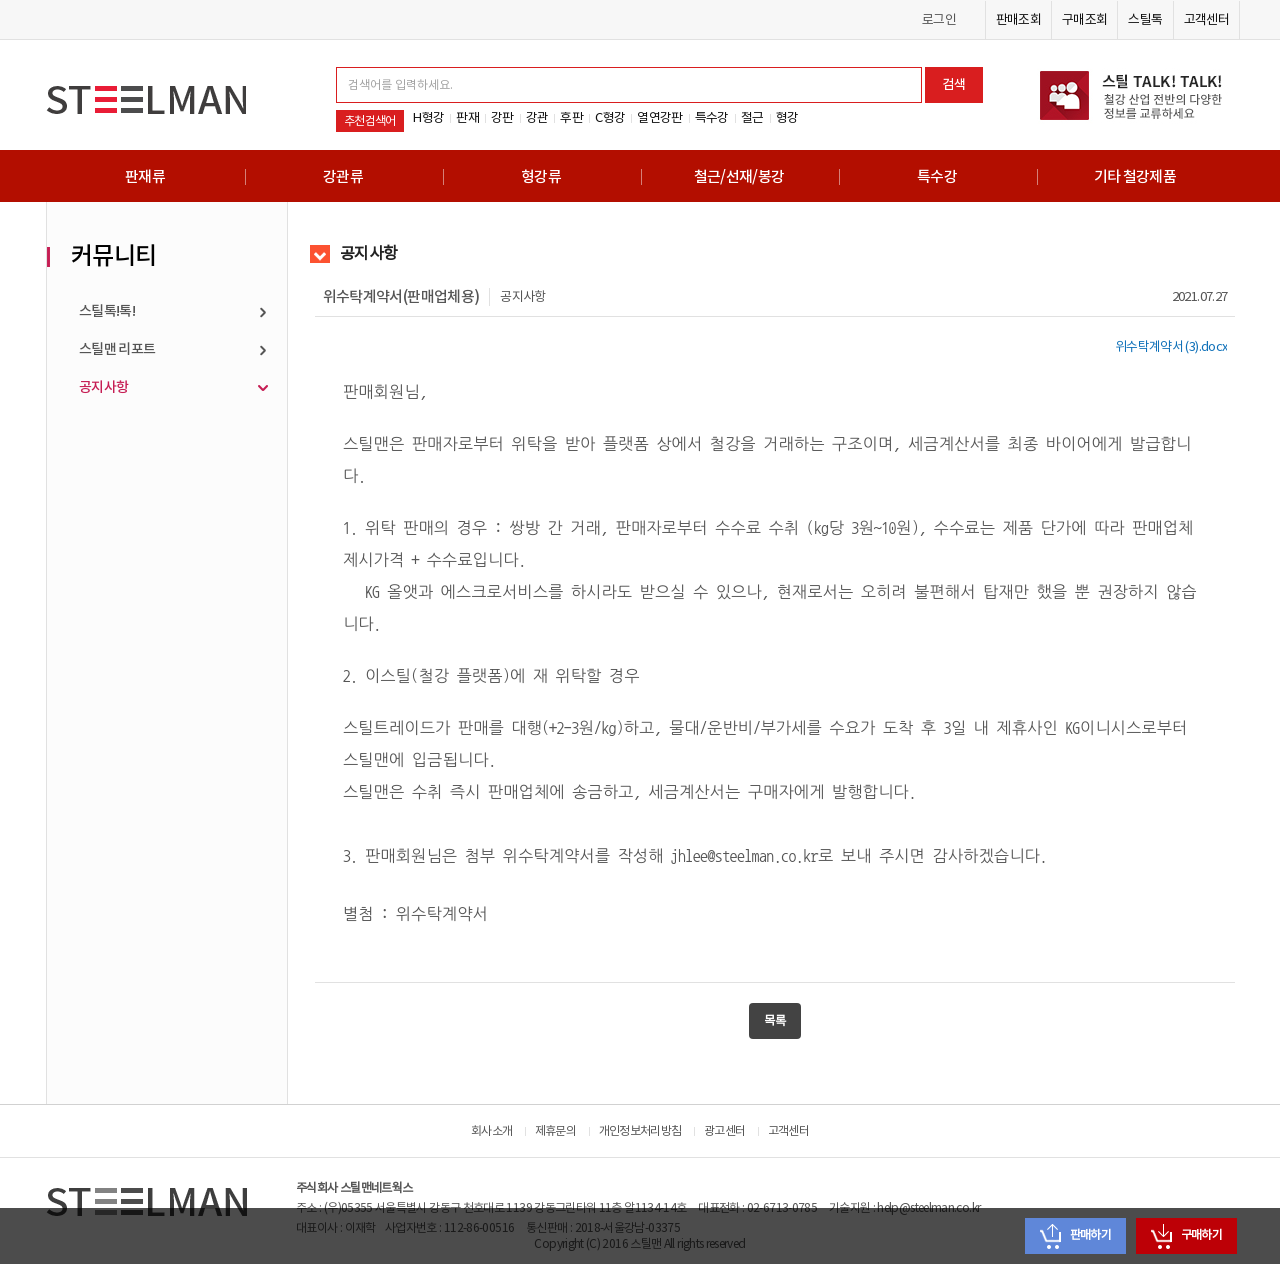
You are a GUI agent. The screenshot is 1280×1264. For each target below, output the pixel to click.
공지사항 (103, 387)
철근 (752, 118)
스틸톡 (1145, 20)
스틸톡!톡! (107, 311)
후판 (571, 118)
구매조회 (1084, 20)
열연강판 (659, 118)
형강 (787, 118)
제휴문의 (555, 1131)
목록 (775, 1021)
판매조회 (1018, 20)
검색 (954, 85)
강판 (502, 118)
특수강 (712, 118)
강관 (537, 118)
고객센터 (1206, 20)
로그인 (939, 20)
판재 (467, 118)
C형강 (610, 118)
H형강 (428, 118)
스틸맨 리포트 (117, 349)
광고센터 (724, 1131)
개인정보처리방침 (640, 1131)
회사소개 (491, 1131)
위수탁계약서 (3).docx (1171, 347)
